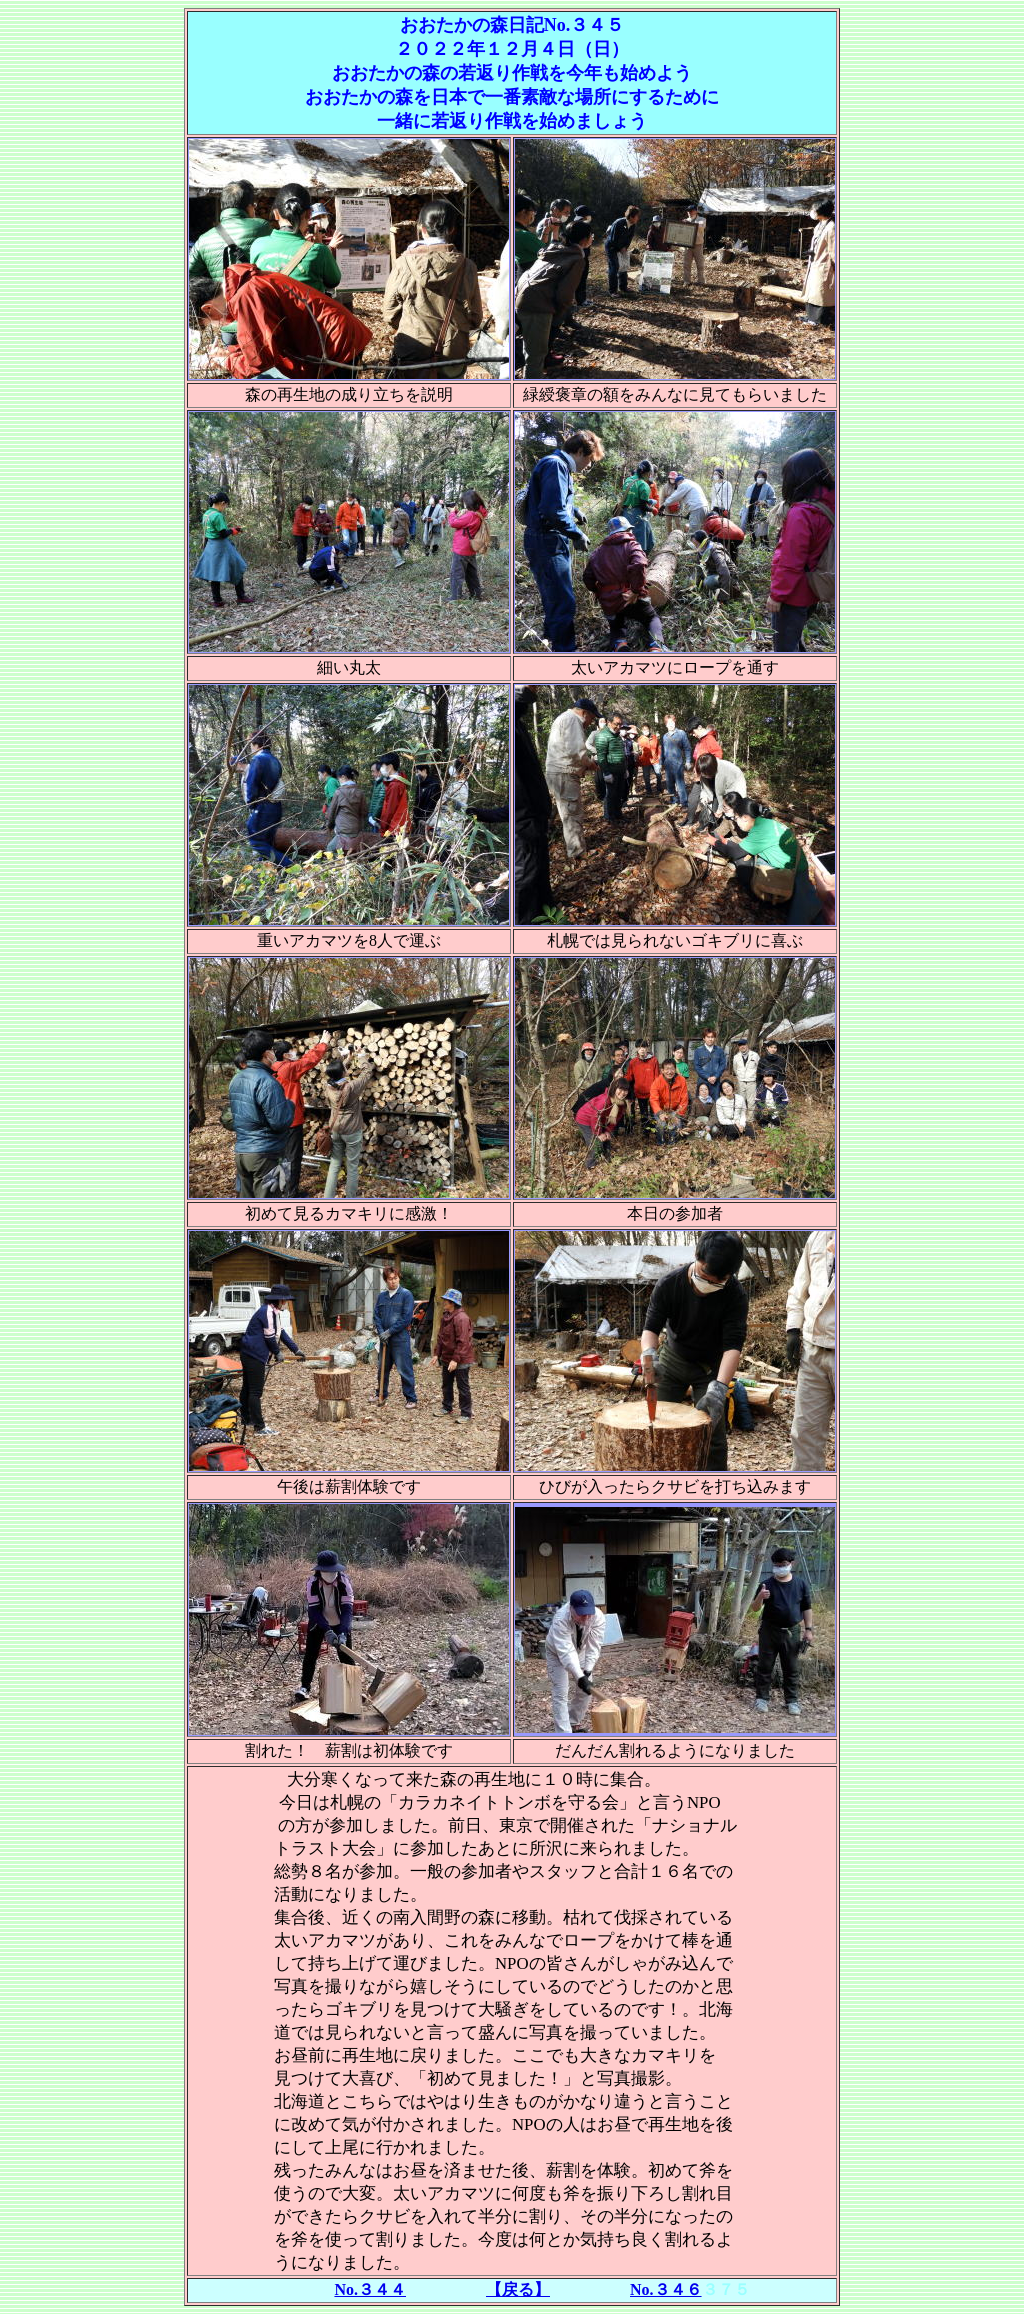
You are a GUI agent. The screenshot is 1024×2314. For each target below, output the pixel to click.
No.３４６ (666, 2289)
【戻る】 (518, 2289)
